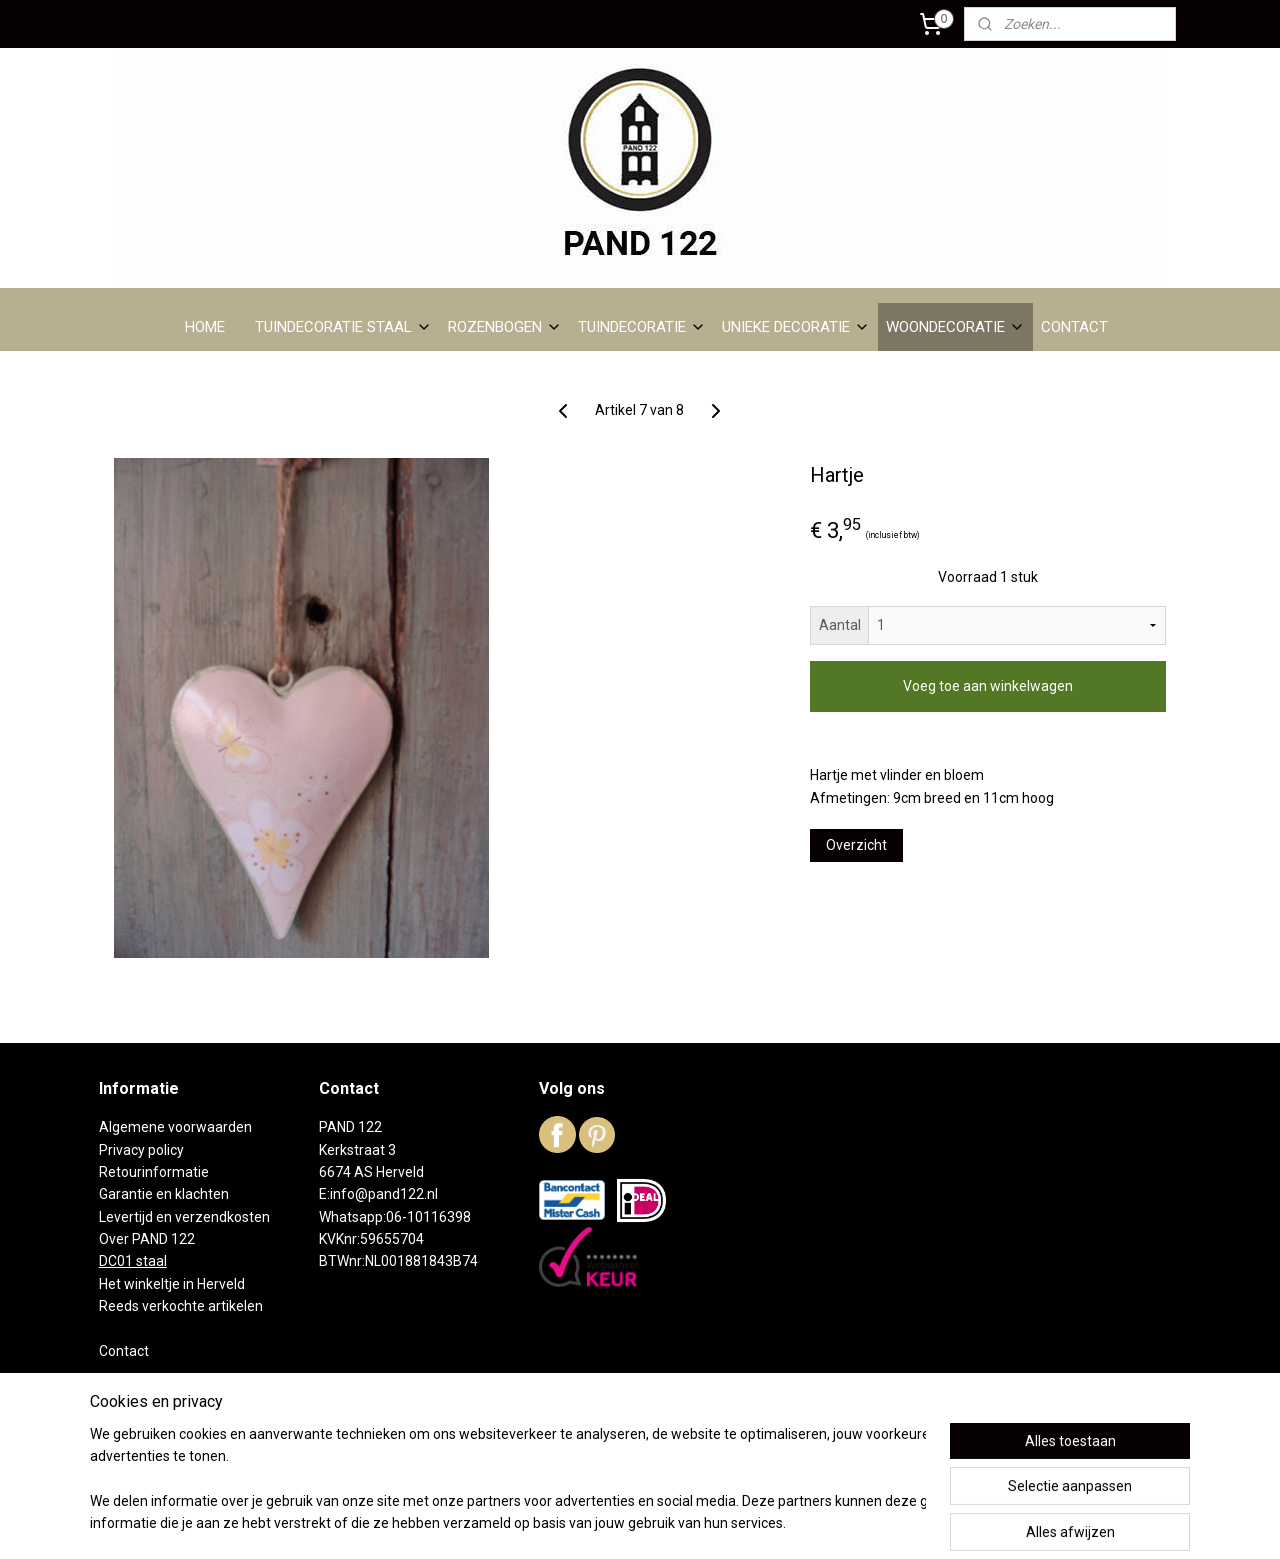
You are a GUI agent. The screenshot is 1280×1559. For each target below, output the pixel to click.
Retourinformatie (154, 1172)
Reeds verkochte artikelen (181, 1306)
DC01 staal (133, 1261)
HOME (205, 327)
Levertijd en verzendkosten (184, 1217)
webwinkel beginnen (668, 1522)
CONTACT (1074, 327)
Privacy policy (141, 1150)
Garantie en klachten (164, 1194)
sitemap (557, 1522)
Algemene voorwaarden (175, 1127)
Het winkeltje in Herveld (172, 1284)
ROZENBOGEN (505, 327)
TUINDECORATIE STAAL (343, 327)
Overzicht (856, 845)
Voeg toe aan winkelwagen (988, 686)
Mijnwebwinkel (837, 1522)
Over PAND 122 (147, 1239)
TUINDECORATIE (642, 327)
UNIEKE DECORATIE (796, 327)
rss (596, 1522)
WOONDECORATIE (955, 327)
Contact (124, 1351)
